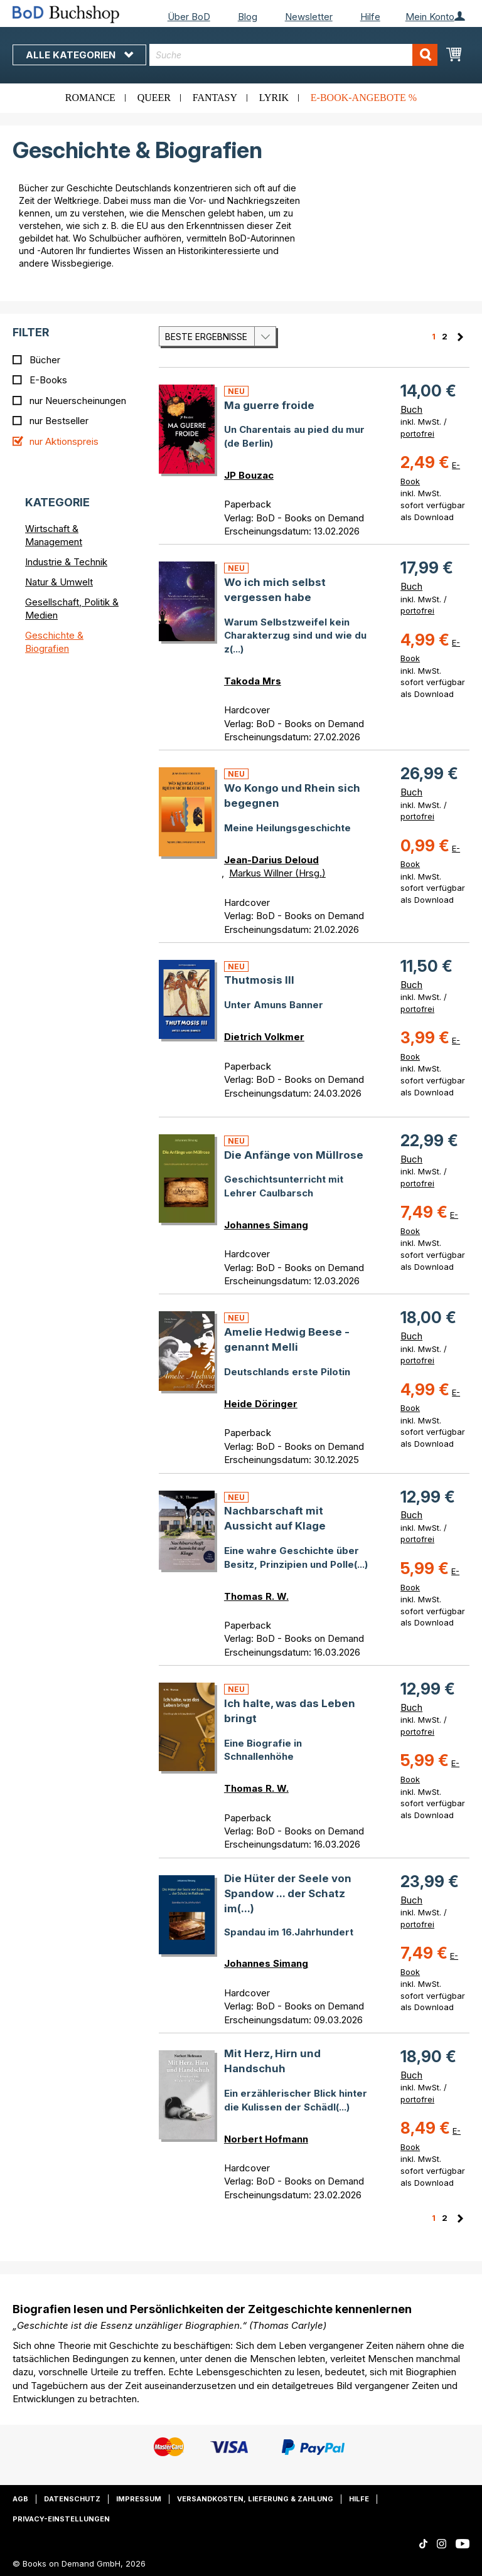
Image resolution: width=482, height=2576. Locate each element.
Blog (247, 17)
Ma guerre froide (269, 405)
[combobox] (293, 55)
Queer (154, 97)
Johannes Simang (266, 1225)
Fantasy (215, 97)
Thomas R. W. (256, 1596)
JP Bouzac (249, 475)
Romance (90, 97)
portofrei (417, 433)
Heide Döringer (260, 1404)
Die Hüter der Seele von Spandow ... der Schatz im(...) (287, 1893)
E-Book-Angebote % (364, 97)
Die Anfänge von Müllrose (293, 1155)
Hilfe (370, 17)
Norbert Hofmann (266, 2139)
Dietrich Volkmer (264, 1037)
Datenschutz (72, 2498)
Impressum (138, 2498)
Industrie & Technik (66, 562)
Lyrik (274, 97)
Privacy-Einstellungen (61, 2519)
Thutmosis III (259, 980)
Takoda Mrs (252, 681)
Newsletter (309, 17)
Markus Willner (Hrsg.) (277, 873)
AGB (20, 2498)
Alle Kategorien (79, 55)
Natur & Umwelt (59, 582)
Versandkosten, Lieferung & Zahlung (255, 2498)
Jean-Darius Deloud (271, 860)
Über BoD (189, 17)
